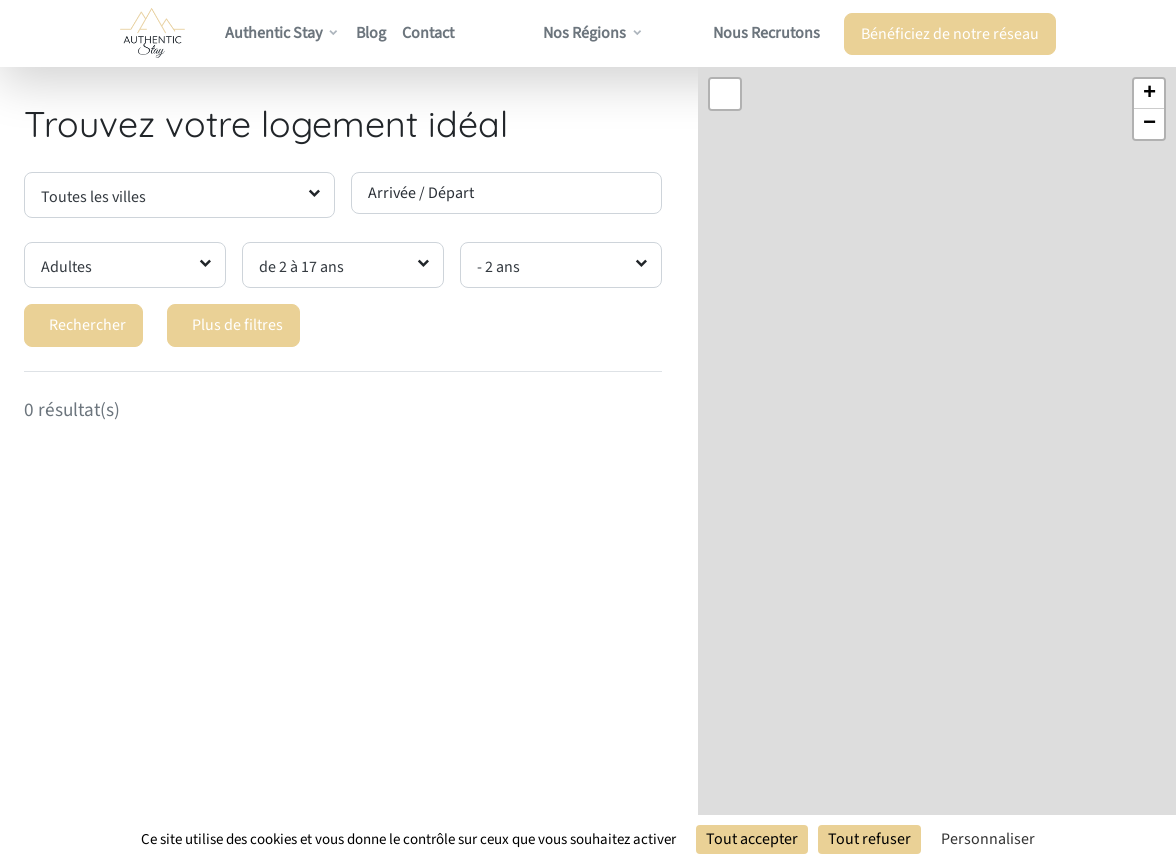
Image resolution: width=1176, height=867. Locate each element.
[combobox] (179, 195)
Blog (371, 33)
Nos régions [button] (584, 33)
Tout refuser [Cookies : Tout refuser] (869, 839)
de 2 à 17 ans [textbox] (301, 267)
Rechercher (87, 325)
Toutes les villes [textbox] (93, 197)
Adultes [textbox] (66, 267)
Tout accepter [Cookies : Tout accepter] (752, 839)
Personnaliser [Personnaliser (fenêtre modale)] (988, 839)
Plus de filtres (237, 325)
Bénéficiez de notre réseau (950, 34)
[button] (1149, 94)
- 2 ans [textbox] (498, 267)
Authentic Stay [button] (273, 33)
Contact (428, 33)
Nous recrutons (766, 33)
